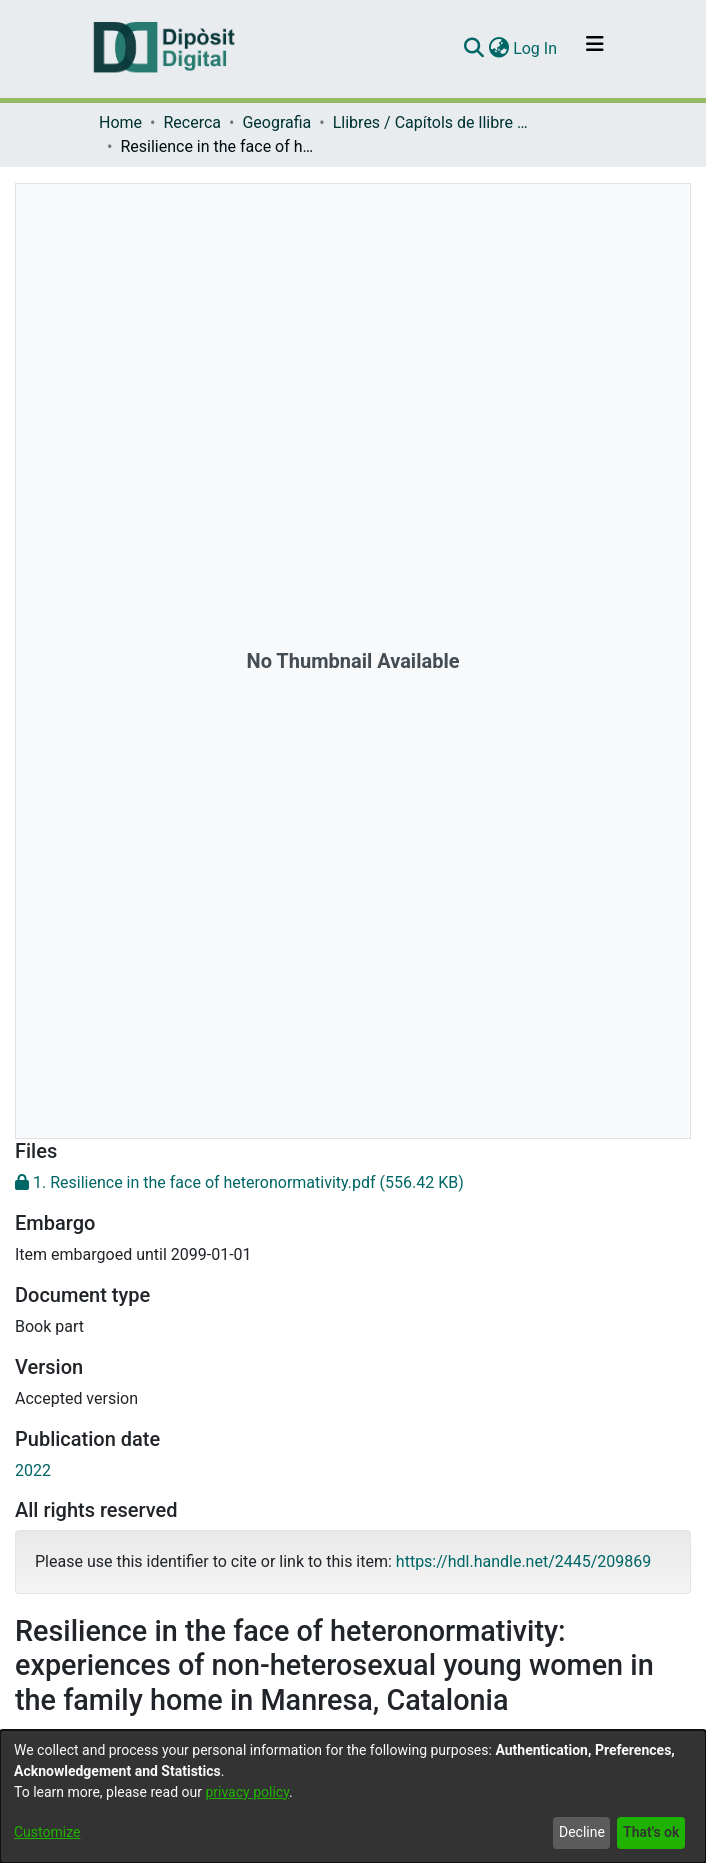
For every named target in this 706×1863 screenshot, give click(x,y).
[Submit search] (473, 49)
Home (120, 122)
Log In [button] (536, 48)
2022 (33, 1470)
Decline (582, 1832)
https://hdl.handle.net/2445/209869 (523, 1561)
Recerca (192, 122)
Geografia (276, 122)
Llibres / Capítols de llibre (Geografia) (433, 122)
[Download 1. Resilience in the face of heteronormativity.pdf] (353, 1183)
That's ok (651, 1832)
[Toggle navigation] (595, 49)
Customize (47, 1832)
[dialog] (353, 1796)
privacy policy (247, 1792)
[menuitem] (498, 49)
